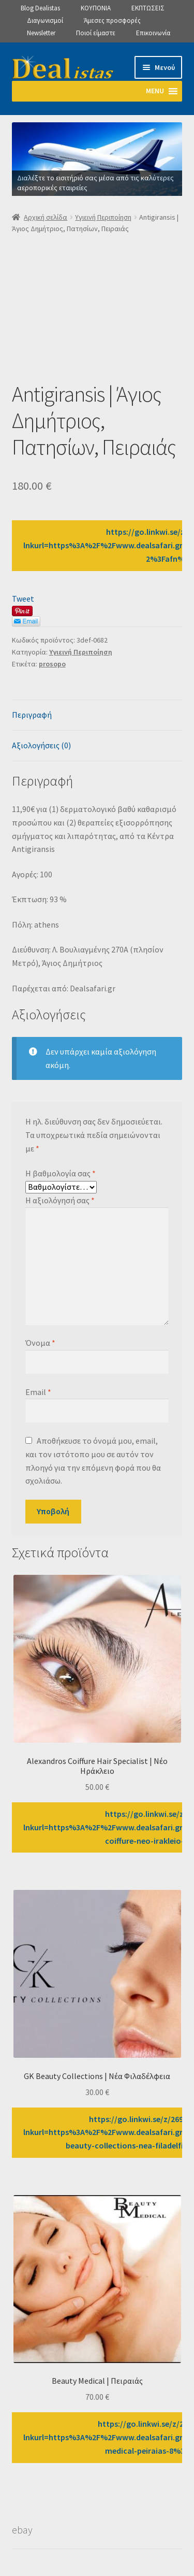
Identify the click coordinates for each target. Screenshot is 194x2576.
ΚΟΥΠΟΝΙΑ (96, 8)
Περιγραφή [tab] (32, 714)
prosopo (52, 663)
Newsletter (41, 33)
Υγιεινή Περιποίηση (103, 217)
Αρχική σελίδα (45, 217)
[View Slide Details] (97, 158)
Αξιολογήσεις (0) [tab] (41, 745)
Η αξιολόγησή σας (60, 1200)
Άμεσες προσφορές (112, 20)
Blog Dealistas (40, 8)
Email (38, 1392)
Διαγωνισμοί (45, 20)
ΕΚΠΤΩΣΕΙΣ (148, 8)
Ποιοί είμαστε (95, 33)
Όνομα (40, 1342)
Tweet (23, 598)
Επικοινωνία (153, 33)
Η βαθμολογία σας (60, 1173)
